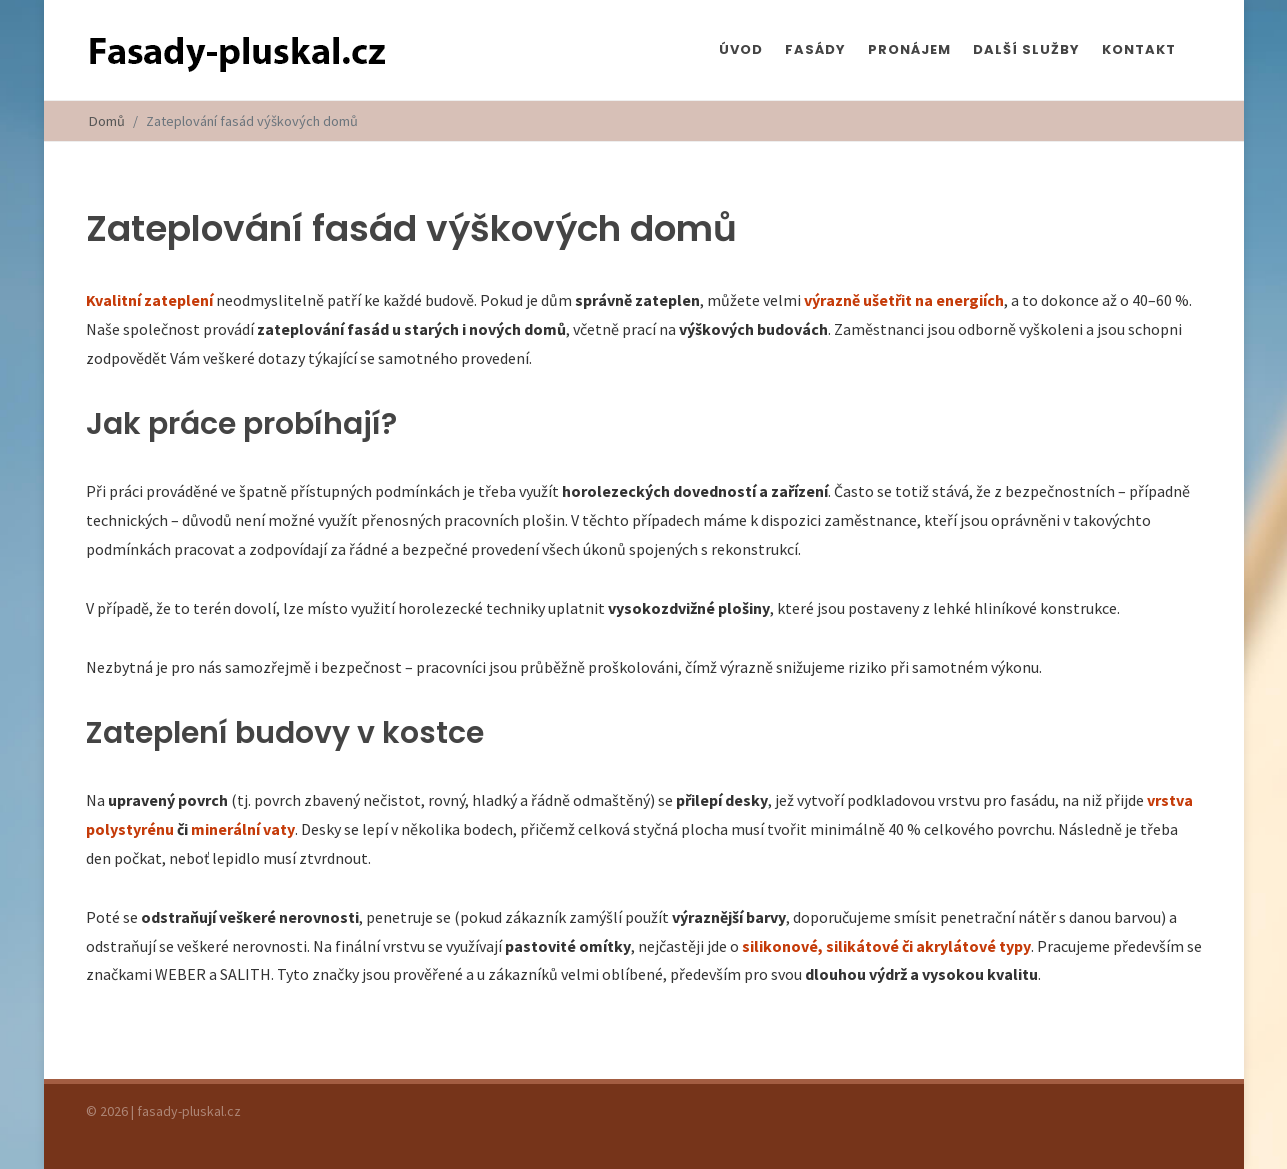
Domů (107, 121)
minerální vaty (243, 829)
